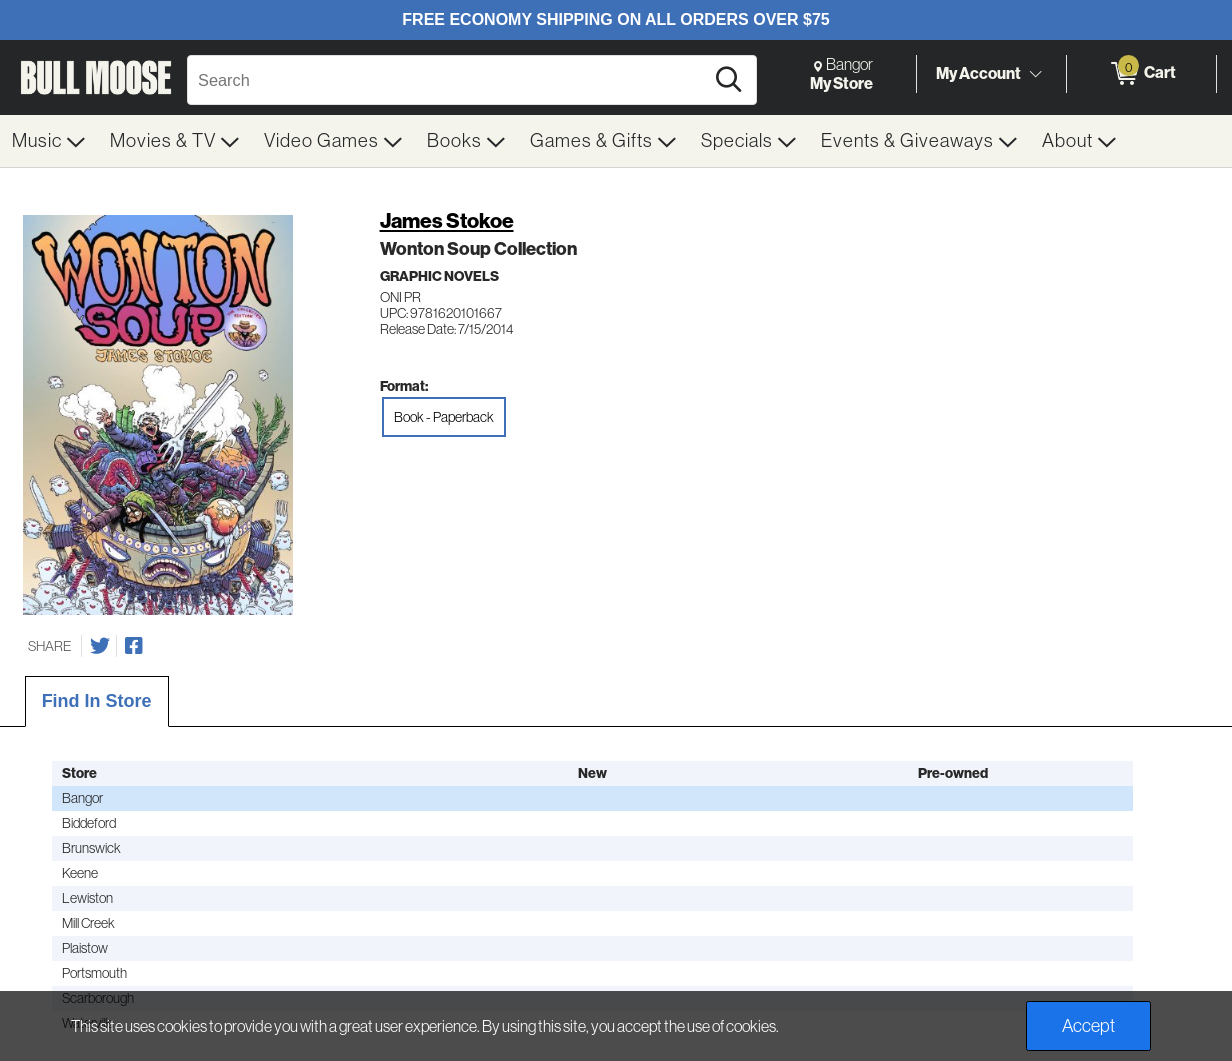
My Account (978, 73)
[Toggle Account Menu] (1035, 75)
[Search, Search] (448, 80)
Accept (1088, 1026)
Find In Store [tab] (97, 701)
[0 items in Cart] (1141, 74)
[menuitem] (49, 141)
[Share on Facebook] (134, 646)
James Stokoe (447, 220)
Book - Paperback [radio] (444, 417)
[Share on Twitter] (100, 646)
